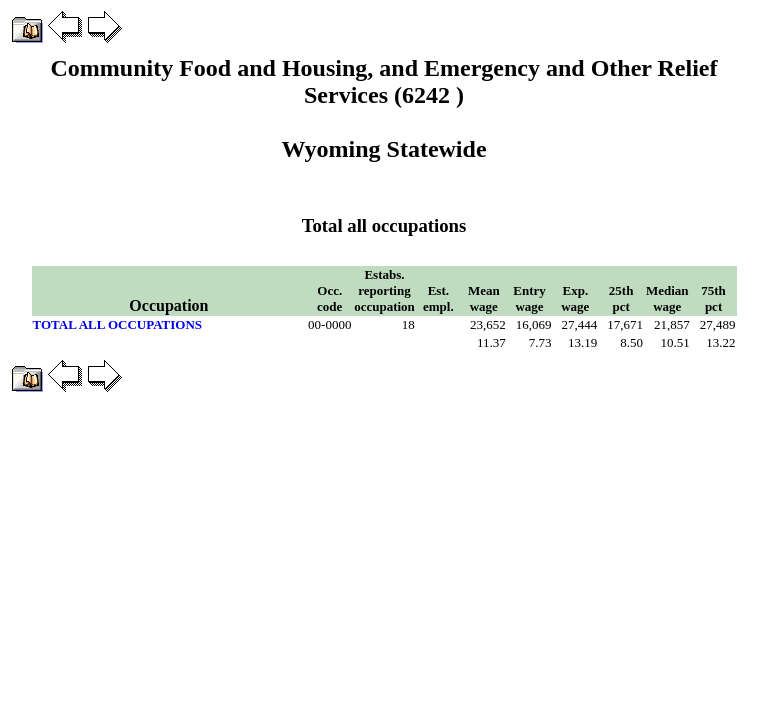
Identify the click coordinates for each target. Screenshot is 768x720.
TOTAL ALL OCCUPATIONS (118, 324)
